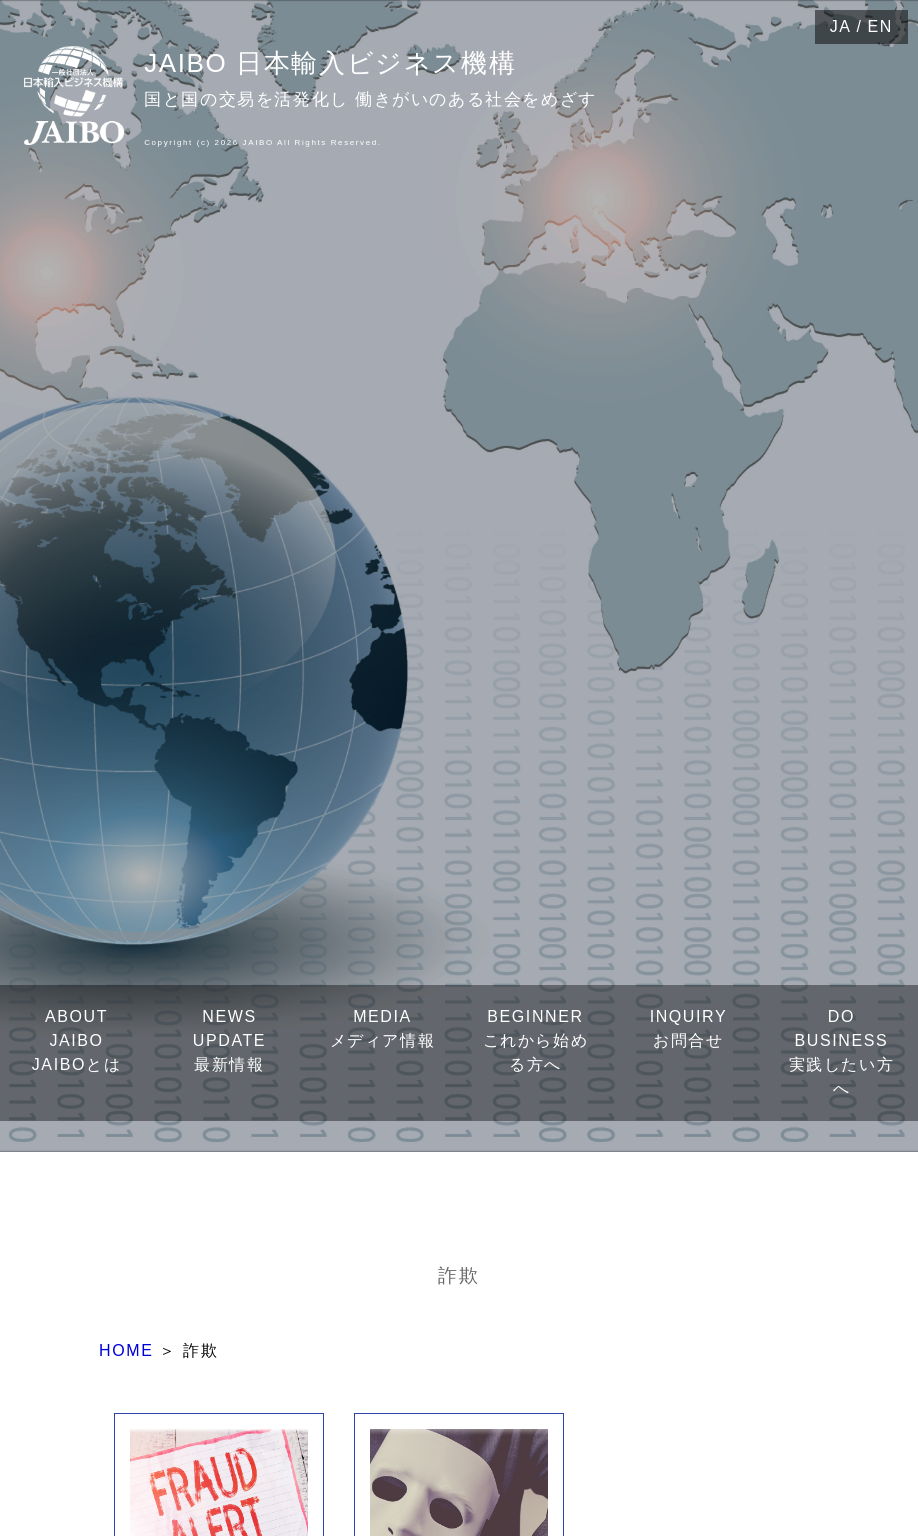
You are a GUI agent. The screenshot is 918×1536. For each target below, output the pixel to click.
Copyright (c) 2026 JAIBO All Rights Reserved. (262, 142)
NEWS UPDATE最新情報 (229, 1040)
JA (841, 26)
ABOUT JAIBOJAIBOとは (76, 1040)
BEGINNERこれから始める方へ (536, 1040)
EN (880, 26)
